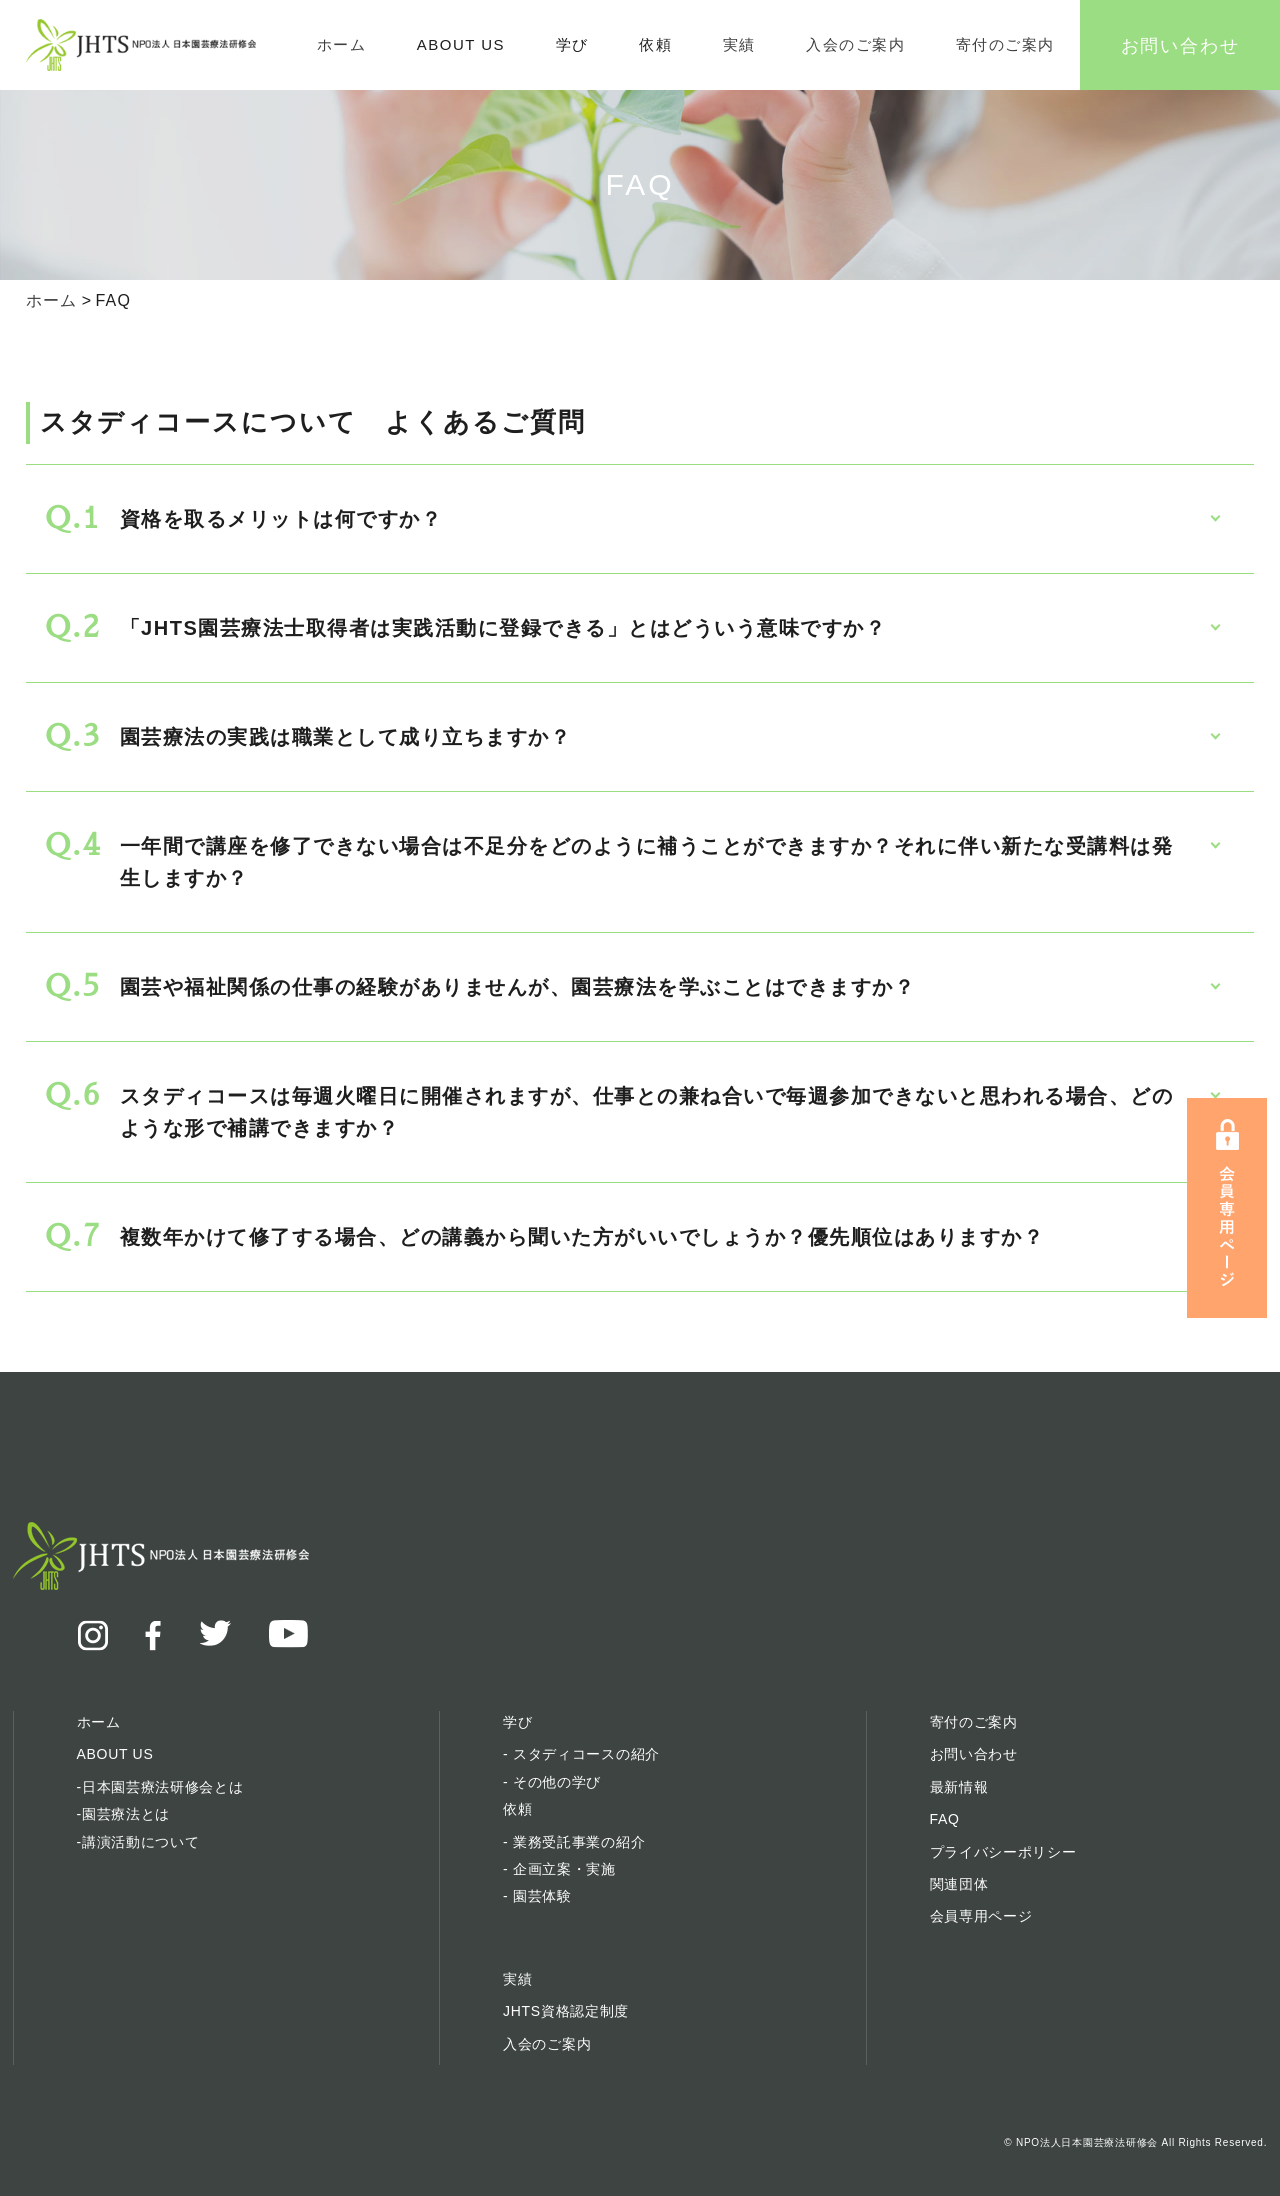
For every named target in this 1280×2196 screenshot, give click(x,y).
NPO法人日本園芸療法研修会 (1087, 2142)
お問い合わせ (1180, 44)
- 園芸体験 (537, 1896)
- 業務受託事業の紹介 (574, 1842)
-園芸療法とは (124, 1814)
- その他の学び (552, 1782)
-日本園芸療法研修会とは (160, 1787)
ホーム (342, 44)
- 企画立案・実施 (559, 1869)
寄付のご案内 (1005, 44)
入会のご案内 (855, 44)
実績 (739, 44)
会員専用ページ (981, 1916)
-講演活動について (138, 1842)
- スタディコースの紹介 (581, 1754)
